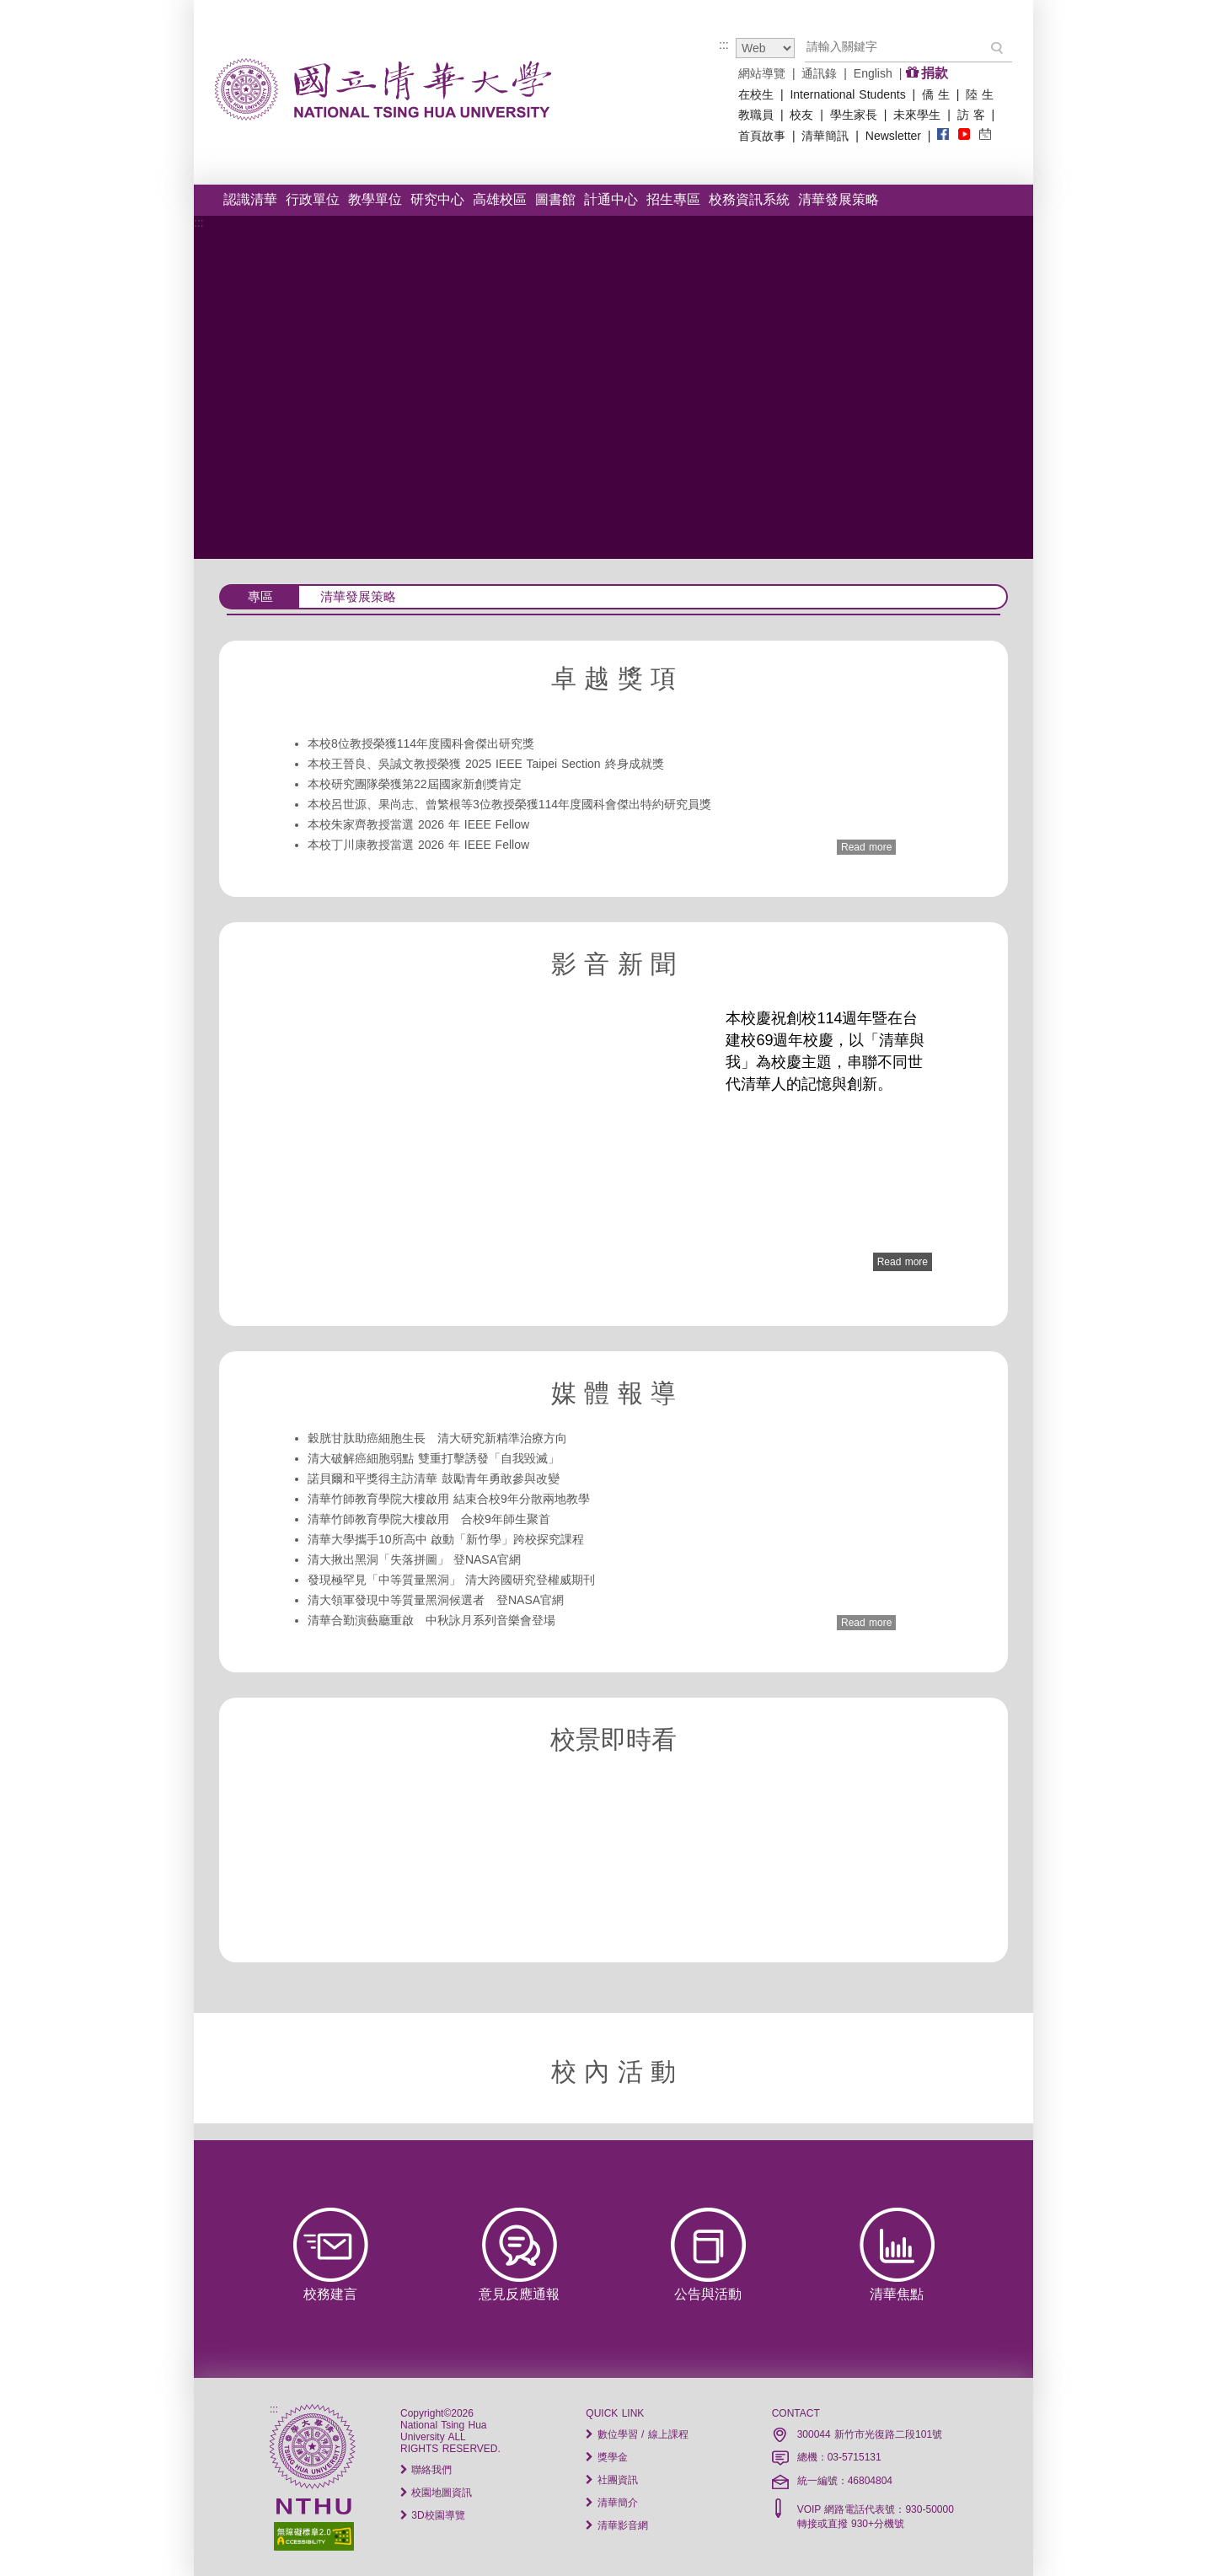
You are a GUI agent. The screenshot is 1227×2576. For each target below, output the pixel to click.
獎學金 (606, 2457)
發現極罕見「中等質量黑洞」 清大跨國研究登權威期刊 (451, 1579)
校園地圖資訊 (436, 2492)
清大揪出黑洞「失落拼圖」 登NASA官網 (414, 1559)
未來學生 (916, 114)
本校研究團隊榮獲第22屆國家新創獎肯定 (415, 784)
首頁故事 (761, 135)
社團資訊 (611, 2480)
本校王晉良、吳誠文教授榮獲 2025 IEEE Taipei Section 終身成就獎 (486, 763)
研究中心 (437, 199)
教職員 (756, 114)
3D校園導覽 (432, 2515)
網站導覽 (761, 73)
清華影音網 (616, 2525)
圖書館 (555, 199)
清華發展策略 (838, 199)
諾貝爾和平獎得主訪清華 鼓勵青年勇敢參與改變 (434, 1478)
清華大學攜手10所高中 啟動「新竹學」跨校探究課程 (446, 1539)
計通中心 (611, 199)
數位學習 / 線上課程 (637, 2434)
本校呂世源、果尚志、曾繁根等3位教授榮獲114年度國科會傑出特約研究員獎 (509, 804)
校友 (801, 114)
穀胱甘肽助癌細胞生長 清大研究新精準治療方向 (437, 1438)
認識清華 (250, 199)
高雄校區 (500, 199)
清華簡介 (611, 2503)
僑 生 (936, 94)
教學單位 (375, 199)
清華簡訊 (825, 135)
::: (724, 44)
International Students (847, 94)
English (873, 73)
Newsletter (893, 135)
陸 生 (980, 94)
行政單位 (313, 199)
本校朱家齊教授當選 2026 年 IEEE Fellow (418, 824)
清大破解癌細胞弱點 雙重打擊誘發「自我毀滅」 (434, 1458)
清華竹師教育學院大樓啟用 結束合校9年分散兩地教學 (449, 1498)
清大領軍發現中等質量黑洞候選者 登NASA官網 (436, 1600)
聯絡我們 (426, 2470)
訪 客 (971, 114)
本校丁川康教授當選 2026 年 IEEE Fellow (418, 844)
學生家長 (853, 114)
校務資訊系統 (749, 199)
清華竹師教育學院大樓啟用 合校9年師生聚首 (429, 1519)
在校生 (756, 94)
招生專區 (673, 199)
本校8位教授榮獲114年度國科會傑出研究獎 (421, 743)
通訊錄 (819, 73)
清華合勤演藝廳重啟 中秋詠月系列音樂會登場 (431, 1620)
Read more (866, 847)
